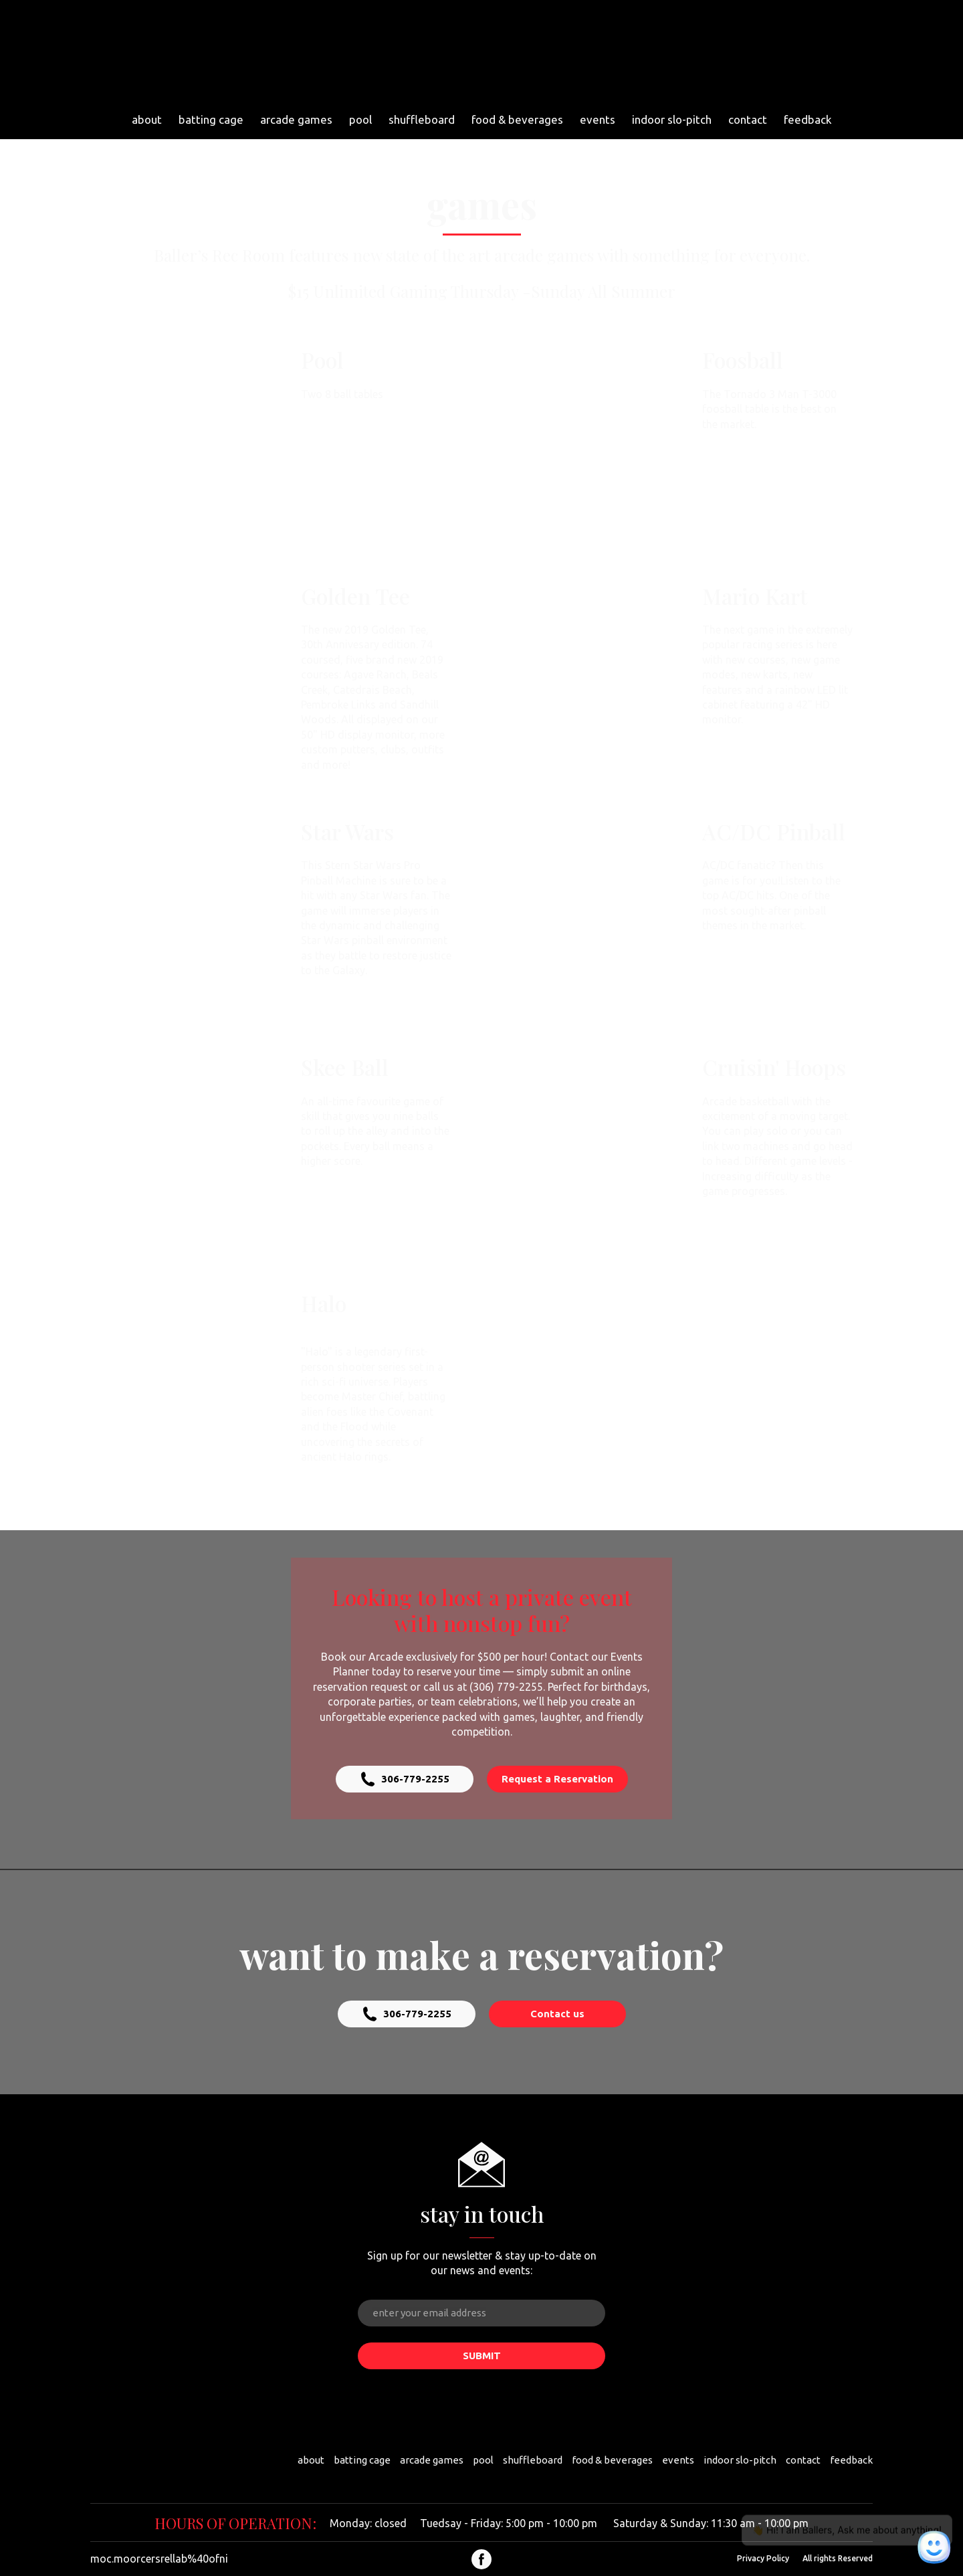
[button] (404, 1779)
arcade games (296, 119)
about (147, 119)
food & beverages (517, 119)
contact (747, 119)
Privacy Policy (763, 2558)
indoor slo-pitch (672, 119)
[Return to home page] (476, 53)
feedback (808, 119)
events (597, 119)
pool (360, 119)
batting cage (211, 119)
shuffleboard (422, 119)
